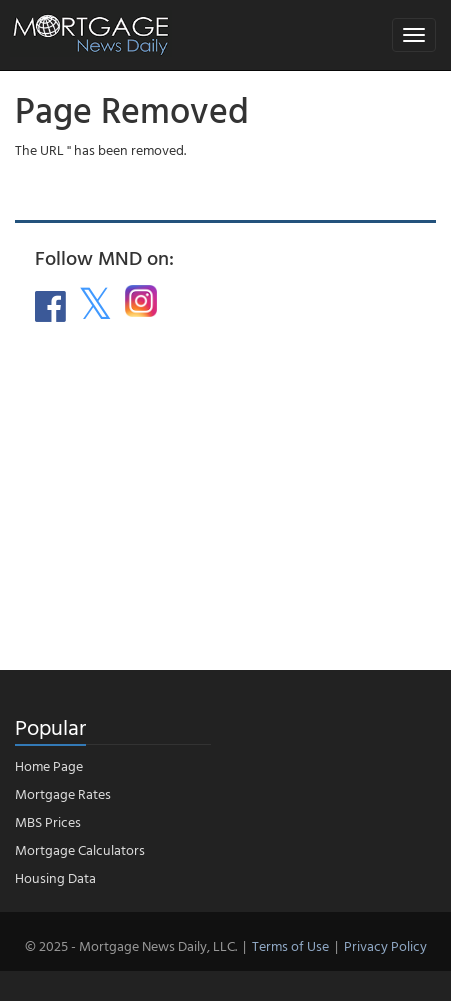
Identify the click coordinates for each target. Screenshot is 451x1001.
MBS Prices (48, 821)
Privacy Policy (385, 945)
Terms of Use (290, 945)
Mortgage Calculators (80, 849)
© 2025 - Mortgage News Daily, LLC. (131, 945)
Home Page (49, 765)
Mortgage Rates (63, 793)
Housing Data (55, 877)
